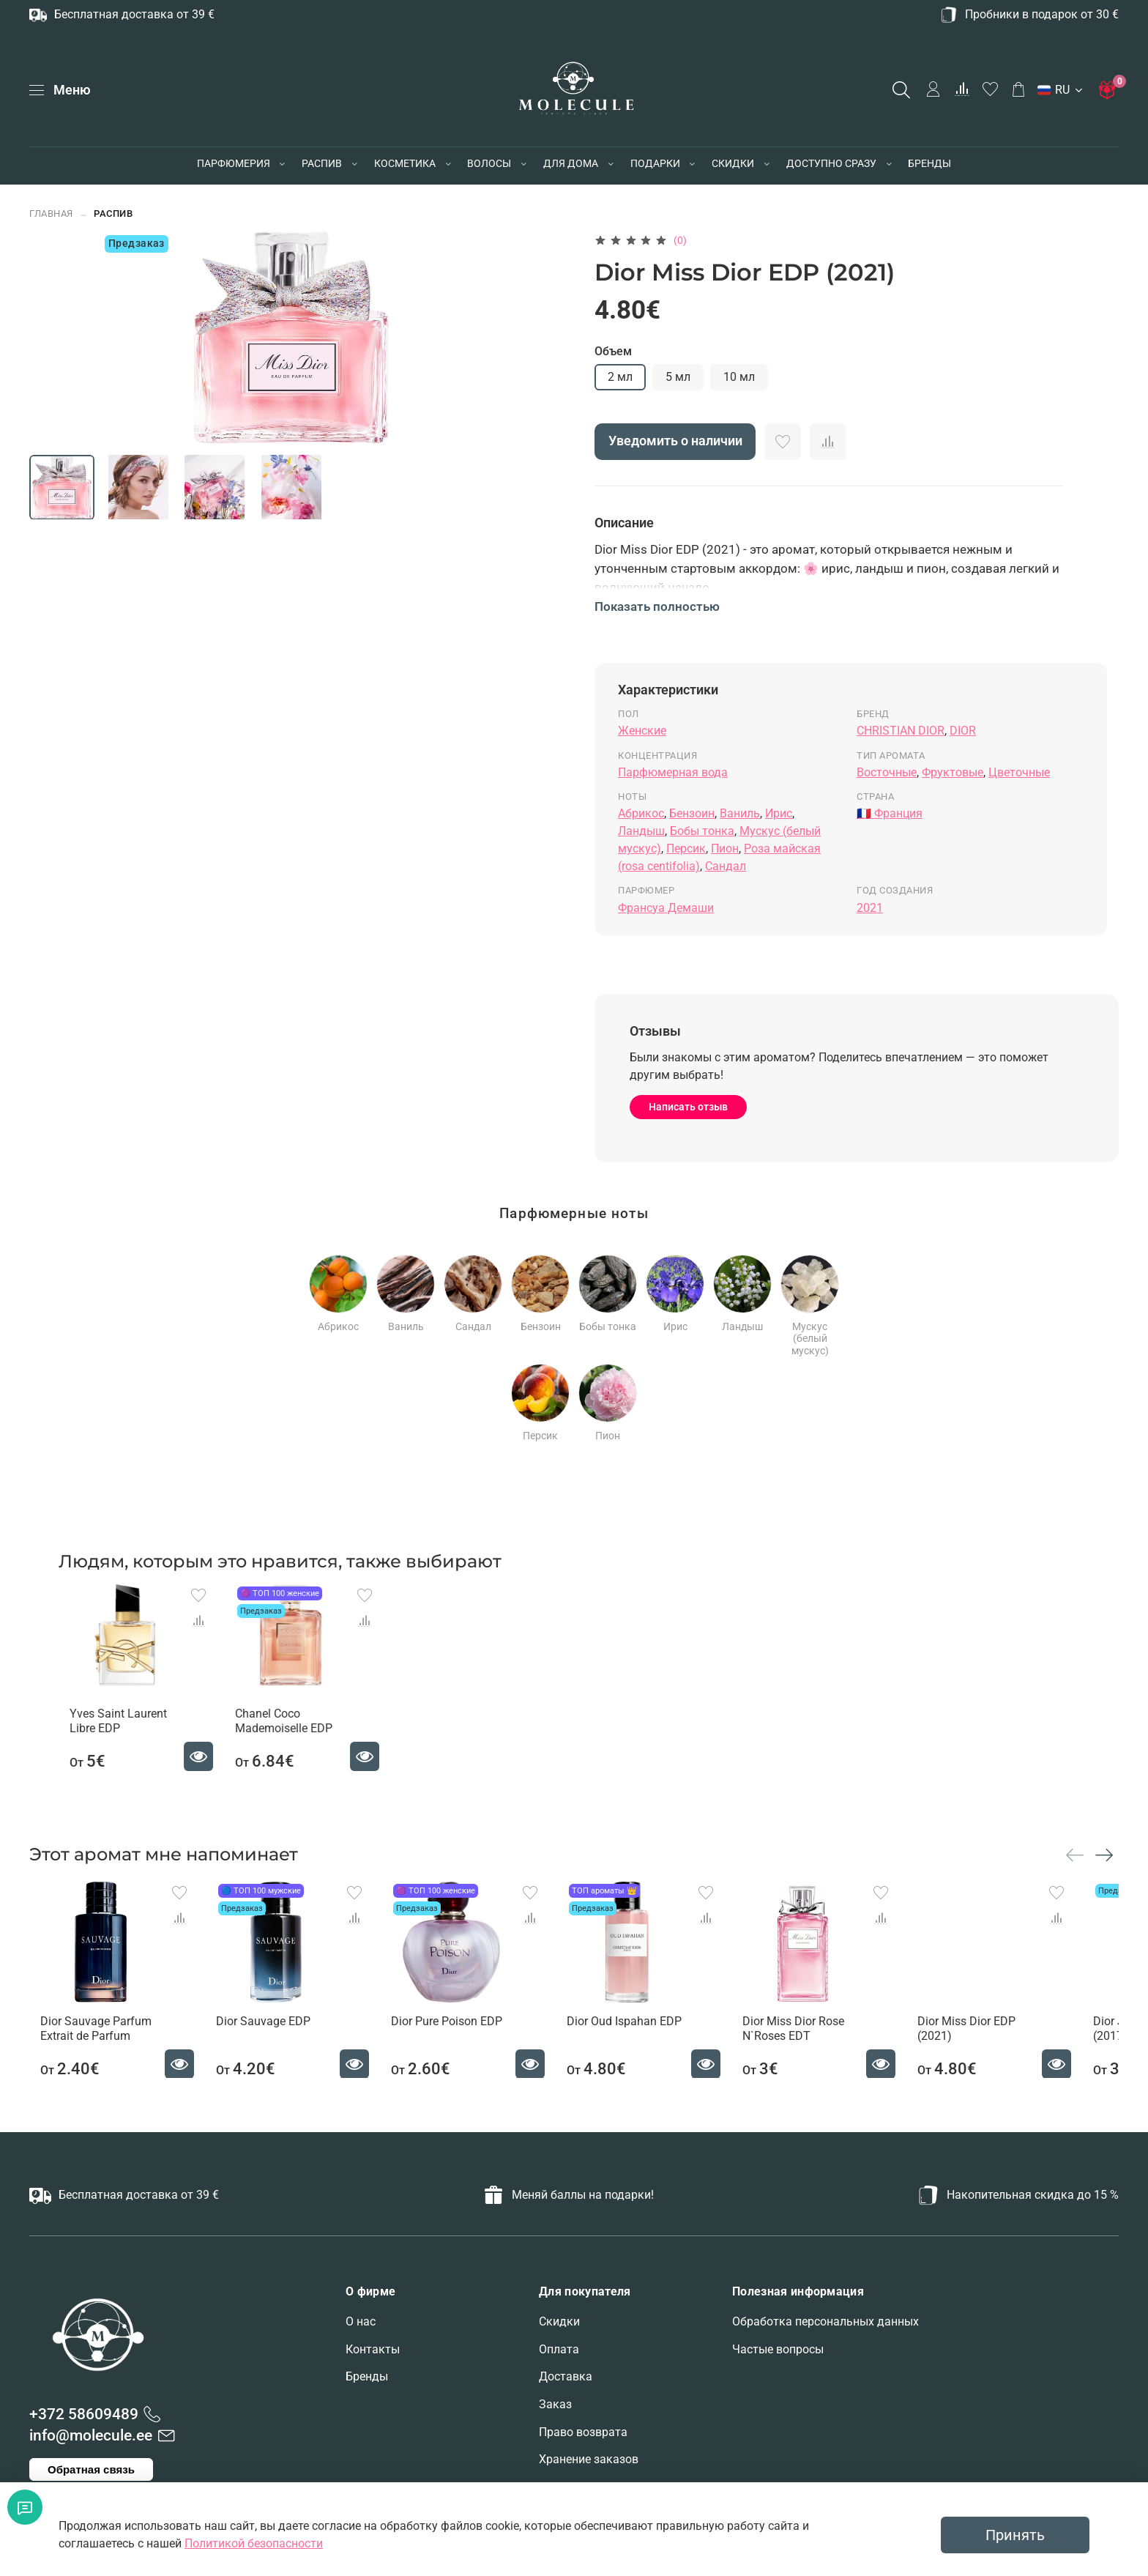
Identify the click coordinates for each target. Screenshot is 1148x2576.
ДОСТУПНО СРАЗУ (831, 163)
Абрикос (641, 813)
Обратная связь (91, 2469)
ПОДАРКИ (655, 163)
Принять (1015, 2535)
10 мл (739, 377)
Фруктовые (952, 772)
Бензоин (692, 813)
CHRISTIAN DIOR (900, 731)
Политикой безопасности (253, 2543)
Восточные (887, 772)
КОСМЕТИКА (405, 163)
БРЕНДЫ (929, 163)
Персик (686, 848)
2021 (870, 908)
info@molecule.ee (90, 2435)
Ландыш (641, 831)
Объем (613, 351)
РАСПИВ (322, 163)
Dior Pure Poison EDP (455, 2040)
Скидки (559, 2321)
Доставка (565, 2376)
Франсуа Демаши (666, 908)
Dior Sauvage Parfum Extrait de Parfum (85, 2047)
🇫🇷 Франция (889, 813)
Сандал (725, 866)
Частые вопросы (778, 2349)
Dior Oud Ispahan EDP (642, 2040)
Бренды (367, 2376)
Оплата (559, 2349)
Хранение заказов (588, 2459)
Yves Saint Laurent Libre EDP (107, 1731)
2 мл (620, 377)
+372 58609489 (83, 2414)
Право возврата (583, 2432)
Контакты (373, 2349)
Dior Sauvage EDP (262, 2040)
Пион (725, 848)
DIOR (963, 731)
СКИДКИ (733, 163)
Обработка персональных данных (825, 2321)
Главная (51, 213)
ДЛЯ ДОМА (570, 163)
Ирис (778, 813)
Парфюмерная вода (673, 772)
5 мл (678, 377)
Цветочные (1019, 772)
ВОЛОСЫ (489, 163)
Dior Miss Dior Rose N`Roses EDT (821, 2047)
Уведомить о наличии (675, 441)
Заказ (555, 2404)
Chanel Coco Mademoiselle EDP (283, 1731)
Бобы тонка (702, 831)
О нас (361, 2321)
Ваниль (740, 813)
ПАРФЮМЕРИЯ (233, 163)
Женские (642, 731)
